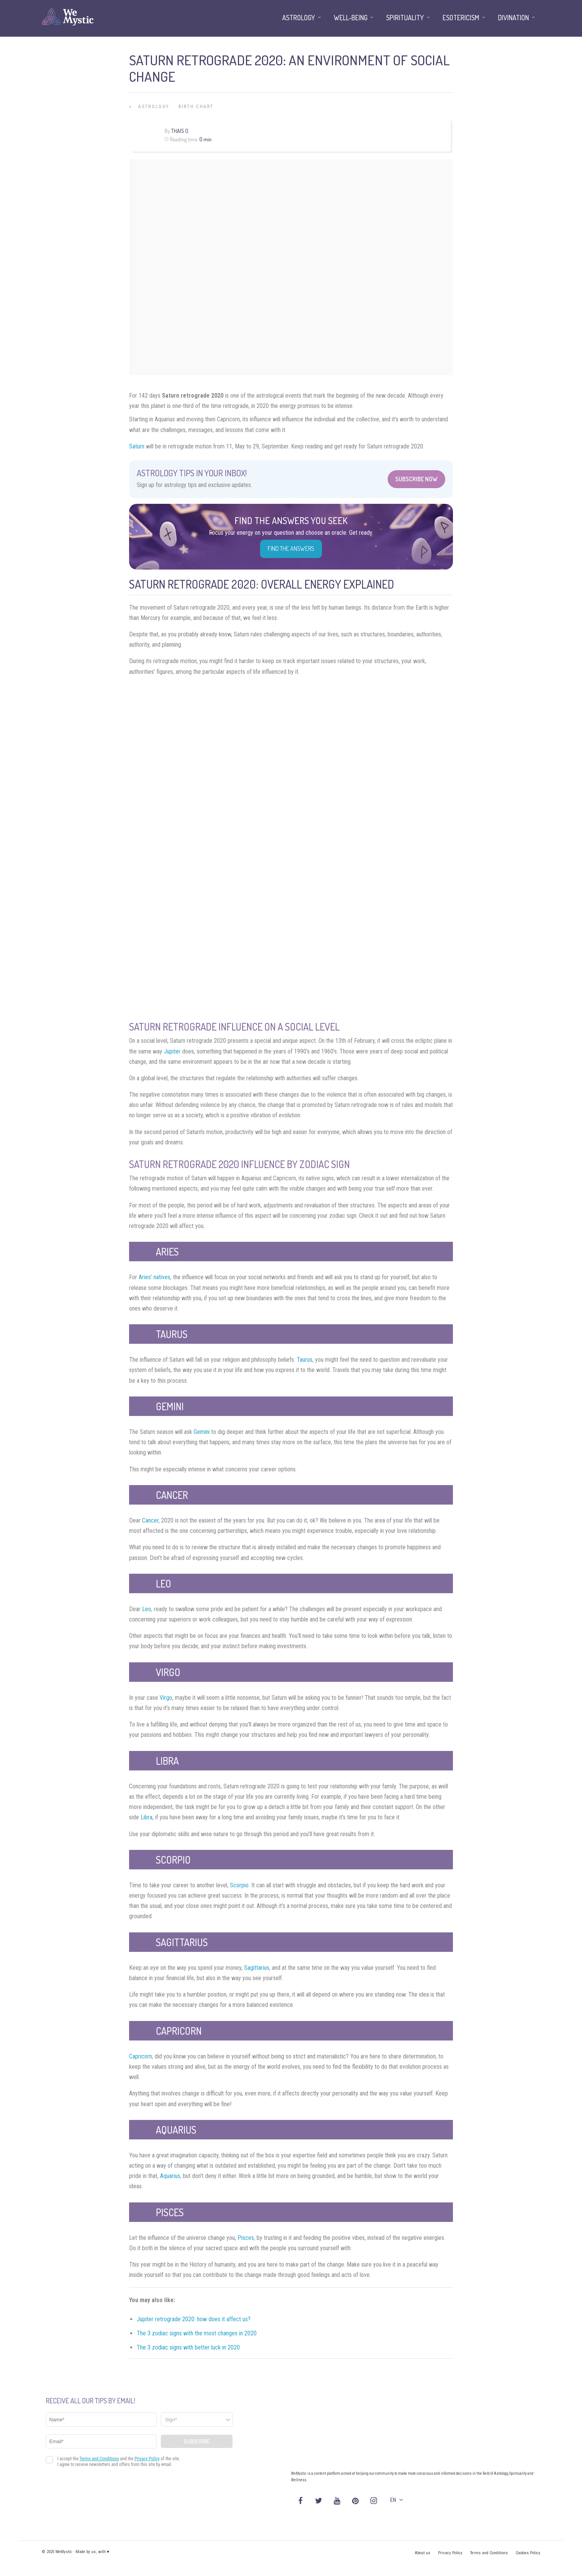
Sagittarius (256, 1967)
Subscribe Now (416, 479)
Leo (146, 1609)
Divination (513, 17)
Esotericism (461, 17)
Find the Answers (291, 548)
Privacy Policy (450, 2552)
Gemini (202, 1431)
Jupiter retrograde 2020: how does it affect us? (194, 2319)
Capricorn (140, 2056)
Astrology (153, 106)
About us (422, 2552)
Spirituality (405, 17)
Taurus (304, 1359)
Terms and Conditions (489, 2552)
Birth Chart (195, 106)
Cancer (150, 1520)
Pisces (246, 2237)
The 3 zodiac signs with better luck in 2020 (188, 2347)
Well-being (350, 17)
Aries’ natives (154, 1277)
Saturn (136, 446)
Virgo (166, 1697)
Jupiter (172, 1051)
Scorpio (239, 1885)
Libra (146, 1817)
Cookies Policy (528, 2552)
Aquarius (170, 2176)
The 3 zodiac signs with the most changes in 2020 (197, 2333)
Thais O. (180, 131)
